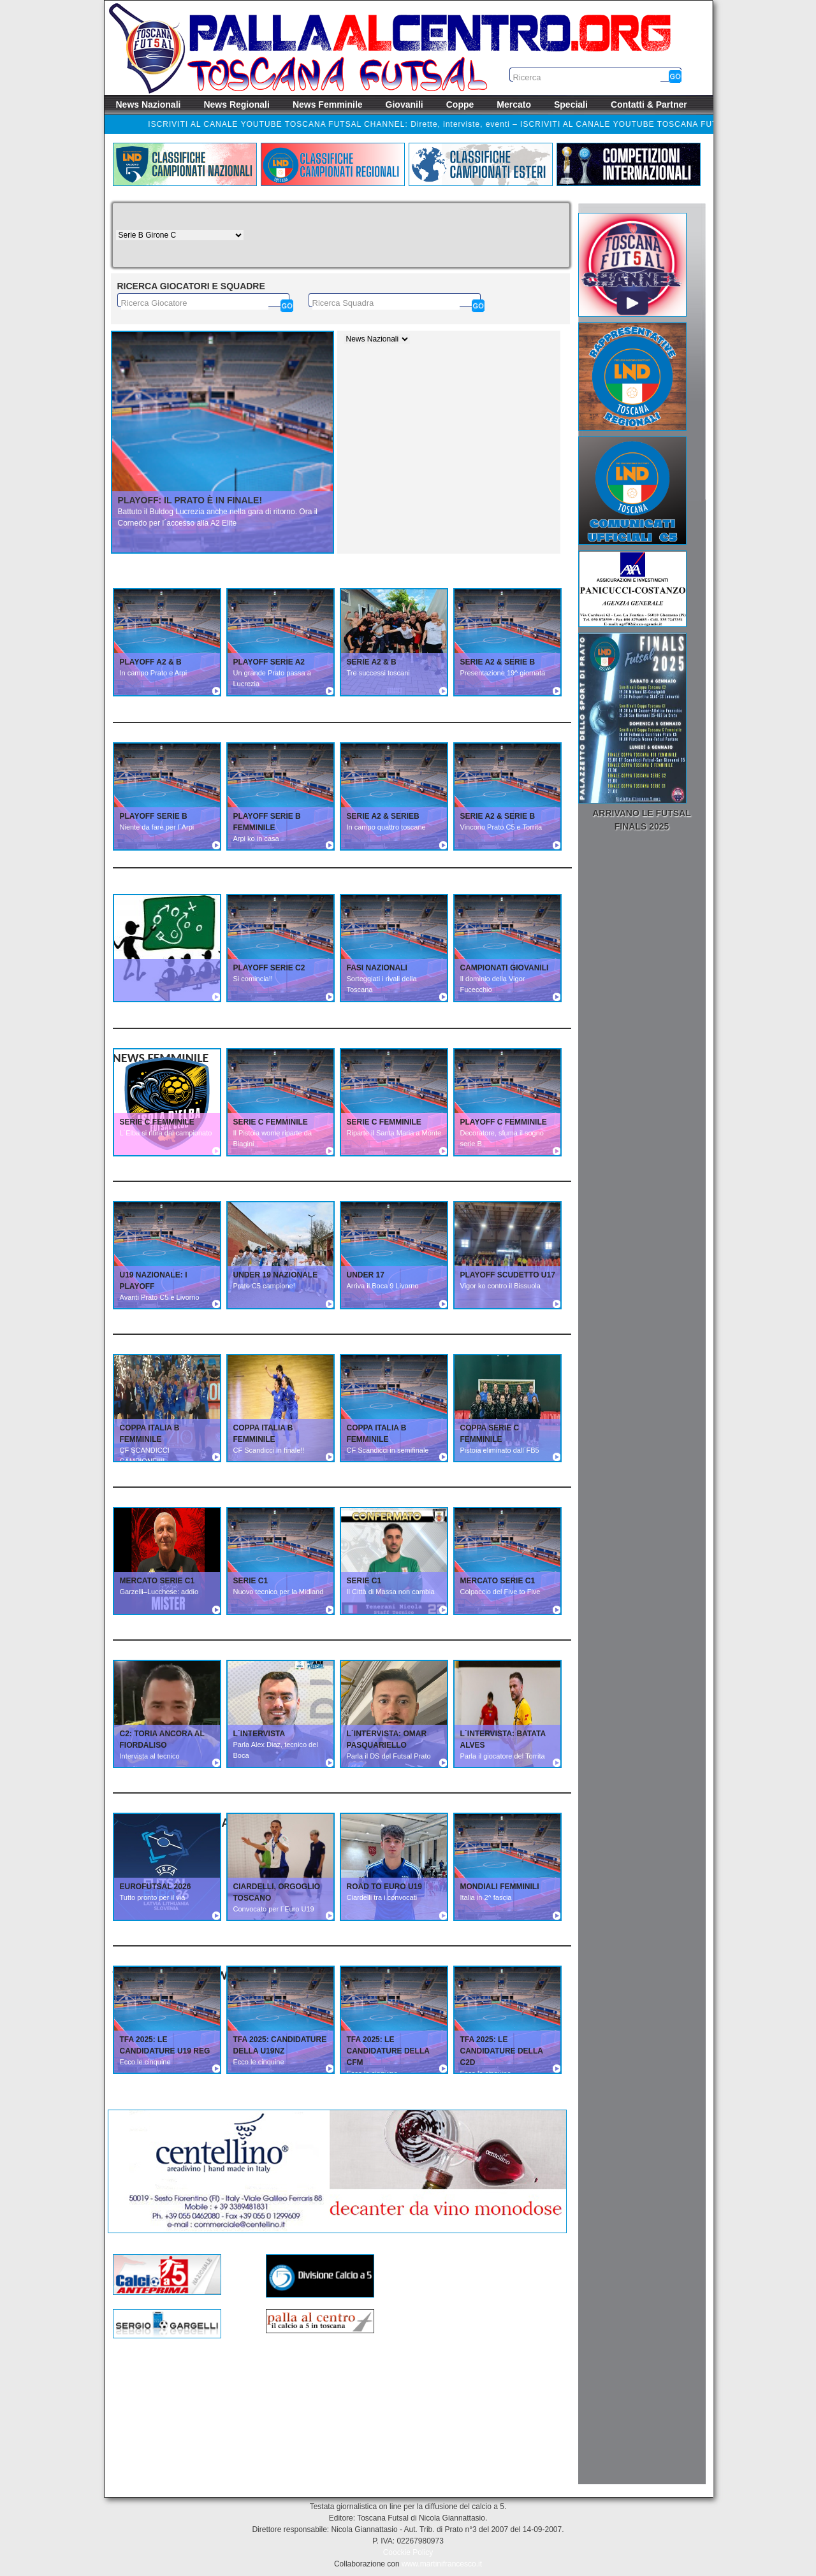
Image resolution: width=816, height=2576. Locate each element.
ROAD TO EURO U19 (384, 1886)
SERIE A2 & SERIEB (383, 816)
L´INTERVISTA (259, 1733)
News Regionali (236, 104)
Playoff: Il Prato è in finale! (190, 500)
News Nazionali (148, 104)
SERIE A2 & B (372, 662)
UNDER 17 (365, 1274)
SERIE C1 (250, 1580)
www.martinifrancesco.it (442, 2563)
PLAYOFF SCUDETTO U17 (507, 1274)
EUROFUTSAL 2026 (155, 1886)
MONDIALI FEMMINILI (499, 1886)
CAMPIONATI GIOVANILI (504, 967)
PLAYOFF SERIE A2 (269, 662)
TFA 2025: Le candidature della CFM (388, 2051)
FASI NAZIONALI (377, 967)
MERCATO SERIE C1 (157, 1580)
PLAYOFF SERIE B (153, 816)
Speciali (571, 104)
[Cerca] (287, 306)
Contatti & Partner (649, 104)
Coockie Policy (408, 2552)
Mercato (514, 104)
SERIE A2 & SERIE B (498, 662)
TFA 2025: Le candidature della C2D (501, 2051)
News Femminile (328, 104)
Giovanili (404, 104)
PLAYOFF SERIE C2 (269, 967)
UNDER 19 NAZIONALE (275, 1274)
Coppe (460, 104)
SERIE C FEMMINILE (157, 1122)
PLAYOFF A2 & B (151, 662)
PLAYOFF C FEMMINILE (503, 1122)
